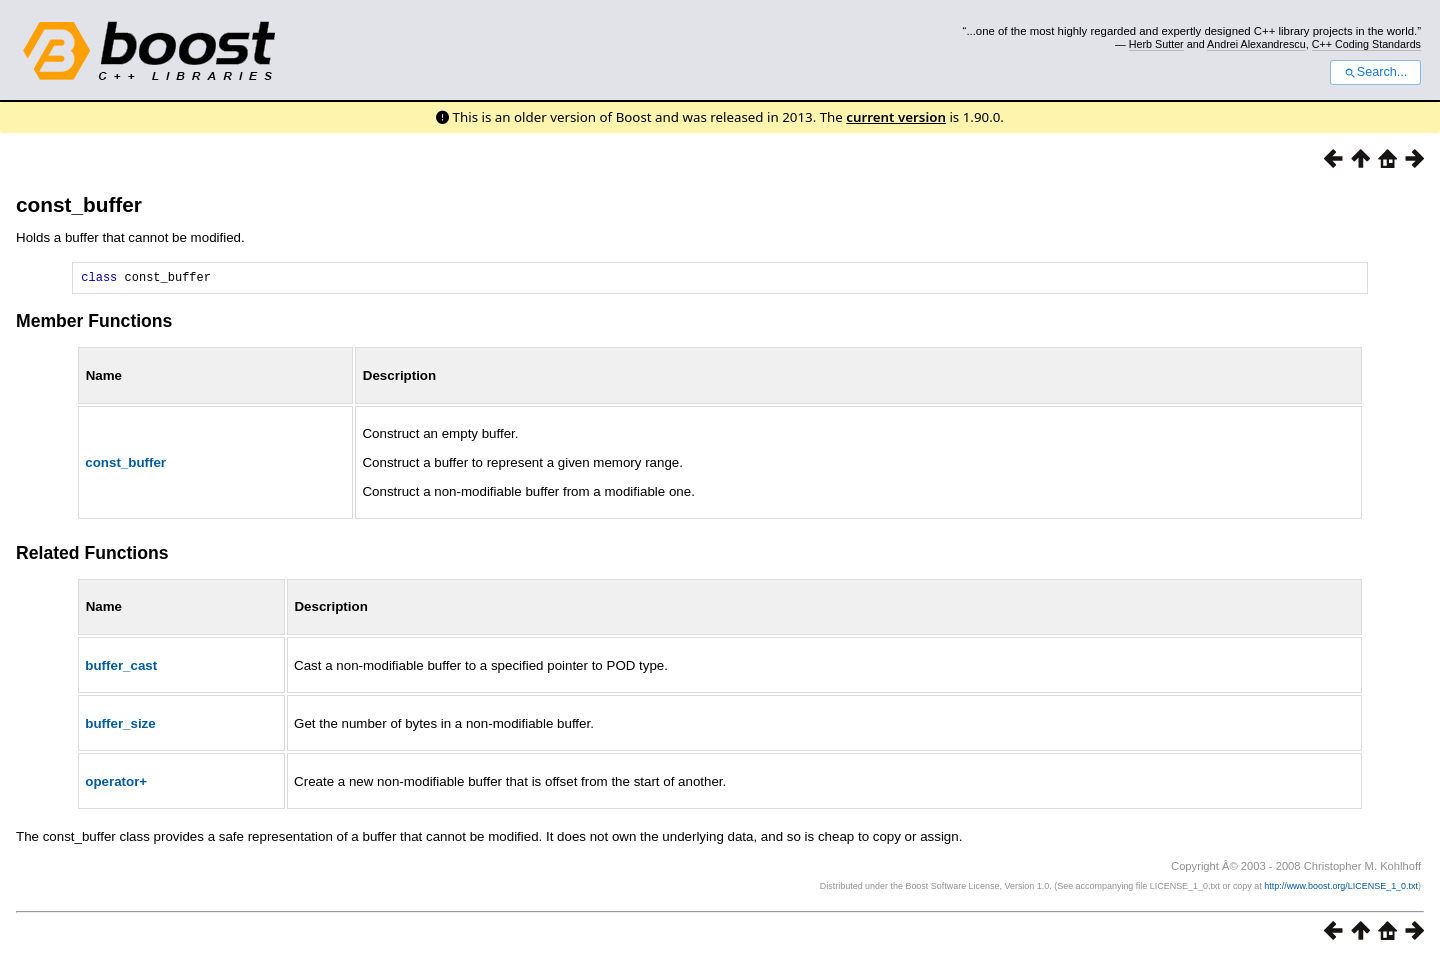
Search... (1375, 72)
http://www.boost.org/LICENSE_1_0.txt (1341, 889)
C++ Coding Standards (1366, 44)
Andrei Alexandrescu (1256, 44)
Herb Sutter (1156, 44)
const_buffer (79, 204)
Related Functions (92, 556)
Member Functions (94, 324)
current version (896, 117)
